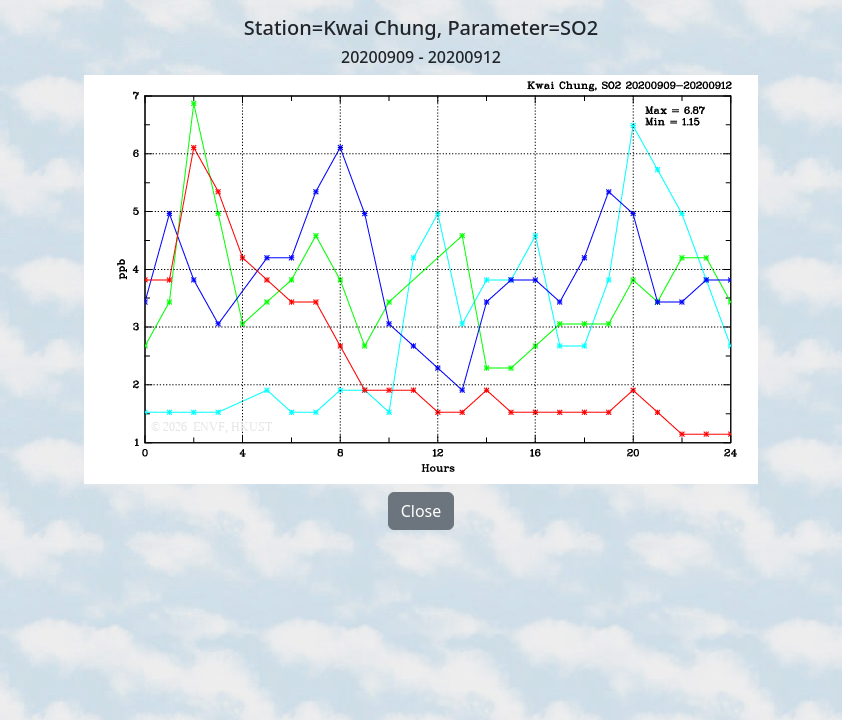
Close (421, 511)
